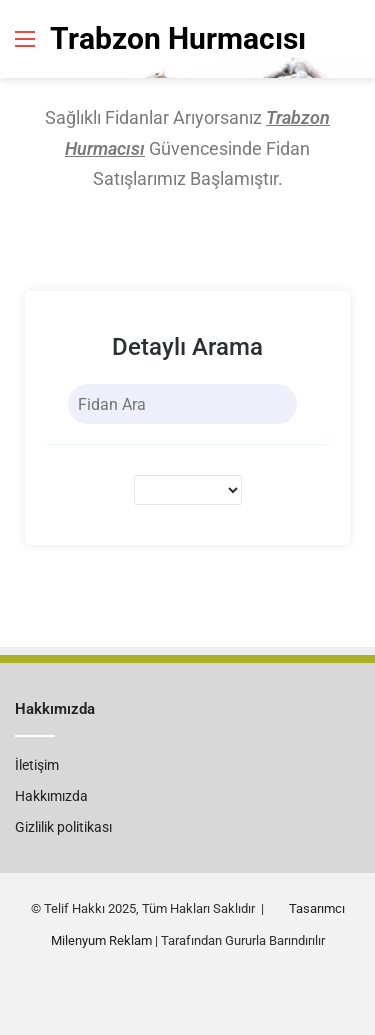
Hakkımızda (51, 796)
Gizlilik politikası (63, 827)
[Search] (279, 404)
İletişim (37, 765)
